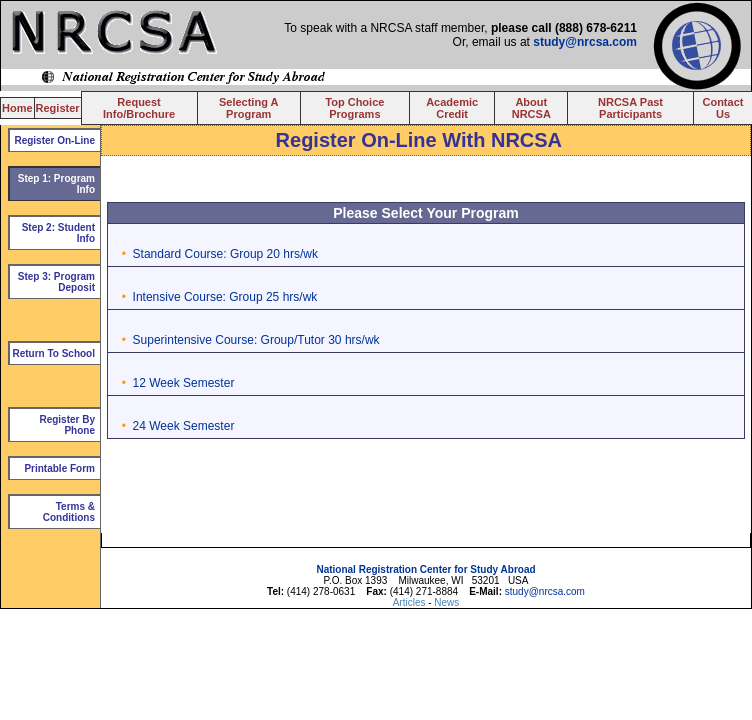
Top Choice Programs (354, 108)
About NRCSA (531, 108)
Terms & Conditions (69, 512)
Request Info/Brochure (139, 108)
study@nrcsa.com (585, 42)
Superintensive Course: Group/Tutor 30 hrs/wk (256, 340)
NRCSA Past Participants (630, 108)
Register (58, 108)
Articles (411, 602)
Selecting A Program (249, 108)
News (446, 602)
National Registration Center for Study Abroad (425, 569)
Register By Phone (67, 425)
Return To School (53, 353)
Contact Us (722, 108)
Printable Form (59, 468)
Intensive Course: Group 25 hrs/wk (225, 297)
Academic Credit (452, 108)
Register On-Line (54, 140)
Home (17, 108)
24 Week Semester (184, 426)
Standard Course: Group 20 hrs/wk (225, 254)
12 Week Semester (184, 383)
